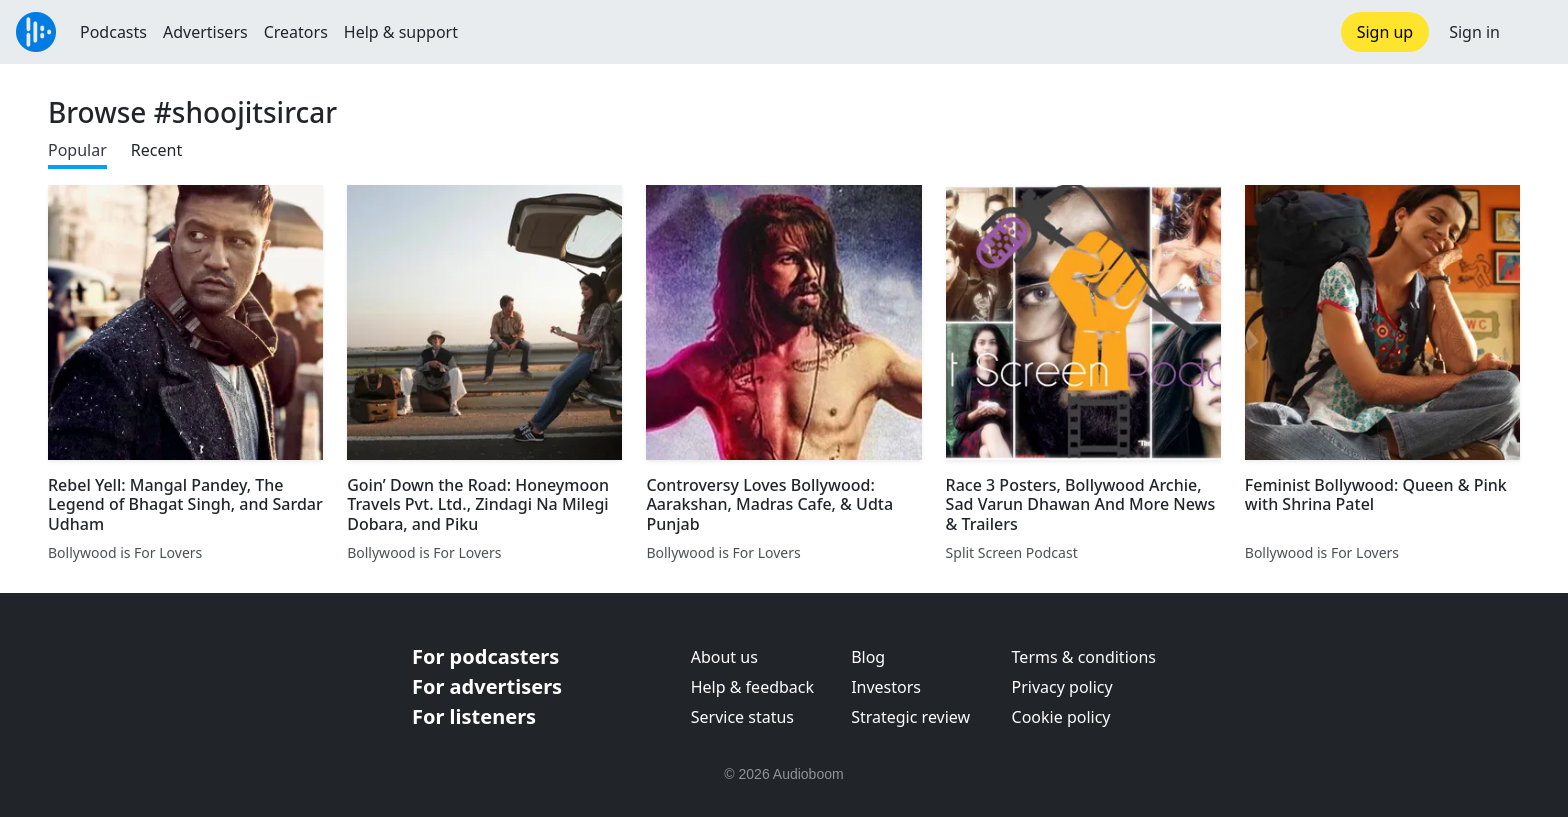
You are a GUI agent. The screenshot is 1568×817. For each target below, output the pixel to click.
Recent (156, 150)
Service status (742, 717)
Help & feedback (752, 687)
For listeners (474, 716)
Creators (296, 32)
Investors (886, 687)
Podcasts (113, 32)
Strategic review (910, 717)
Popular (77, 150)
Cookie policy (1061, 717)
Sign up (1385, 32)
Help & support (401, 32)
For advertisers (487, 686)
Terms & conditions (1084, 657)
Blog (868, 657)
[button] (1534, 32)
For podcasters (485, 656)
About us (724, 657)
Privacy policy (1062, 687)
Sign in (1474, 32)
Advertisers (205, 32)
